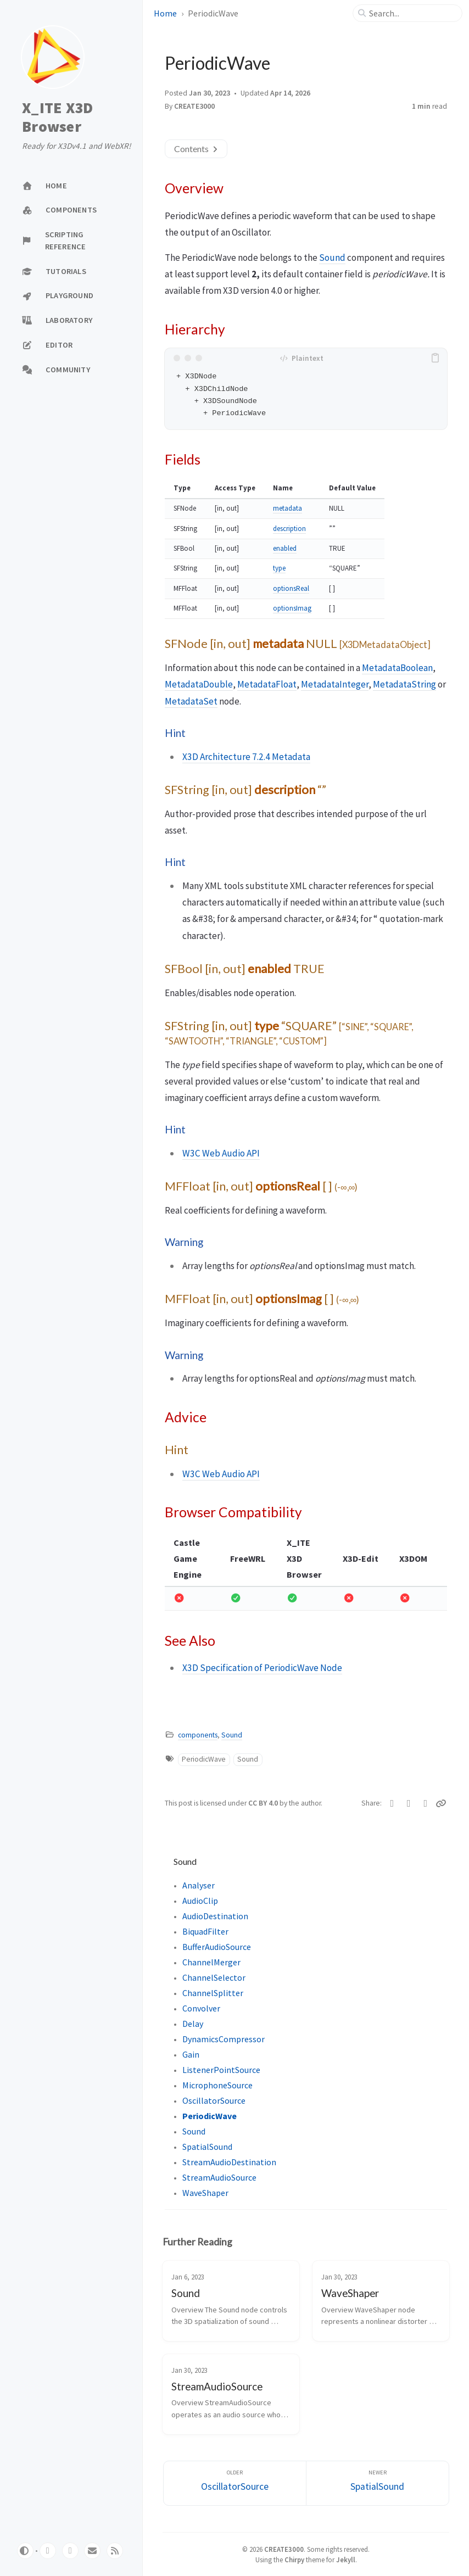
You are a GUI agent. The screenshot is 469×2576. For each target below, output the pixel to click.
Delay (192, 2023)
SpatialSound (207, 2146)
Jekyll (345, 2559)
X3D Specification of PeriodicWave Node (262, 1668)
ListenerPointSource (221, 2069)
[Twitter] (392, 1803)
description (289, 528)
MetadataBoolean (397, 668)
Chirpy (294, 2559)
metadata (287, 508)
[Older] (234, 2483)
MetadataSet (191, 701)
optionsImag (292, 608)
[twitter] (70, 2550)
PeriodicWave (204, 1759)
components (197, 1735)
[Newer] (377, 2483)
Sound (332, 258)
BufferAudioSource (216, 1946)
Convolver (201, 2008)
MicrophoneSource (217, 2085)
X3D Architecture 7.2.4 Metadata (246, 757)
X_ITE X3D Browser (57, 117)
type (279, 568)
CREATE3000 (194, 106)
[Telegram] (426, 1803)
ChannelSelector (213, 1977)
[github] (47, 2550)
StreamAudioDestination (229, 2161)
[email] (92, 2550)
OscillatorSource (213, 2100)
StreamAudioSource (219, 2177)
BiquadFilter (205, 1931)
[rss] (114, 2550)
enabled (285, 548)
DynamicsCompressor (223, 2038)
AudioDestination (215, 1915)
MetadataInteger (335, 684)
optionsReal (291, 588)
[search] (411, 13)
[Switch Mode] (25, 2550)
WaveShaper (205, 2192)
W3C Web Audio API (221, 1153)
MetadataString (404, 684)
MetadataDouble (199, 684)
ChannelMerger (211, 1962)
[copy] (437, 358)
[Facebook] (409, 1803)
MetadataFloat (267, 684)
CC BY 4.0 (264, 1803)
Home (165, 13)
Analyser (198, 1885)
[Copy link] (441, 1803)
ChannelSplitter (212, 1992)
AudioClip (200, 1900)
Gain (190, 2054)
